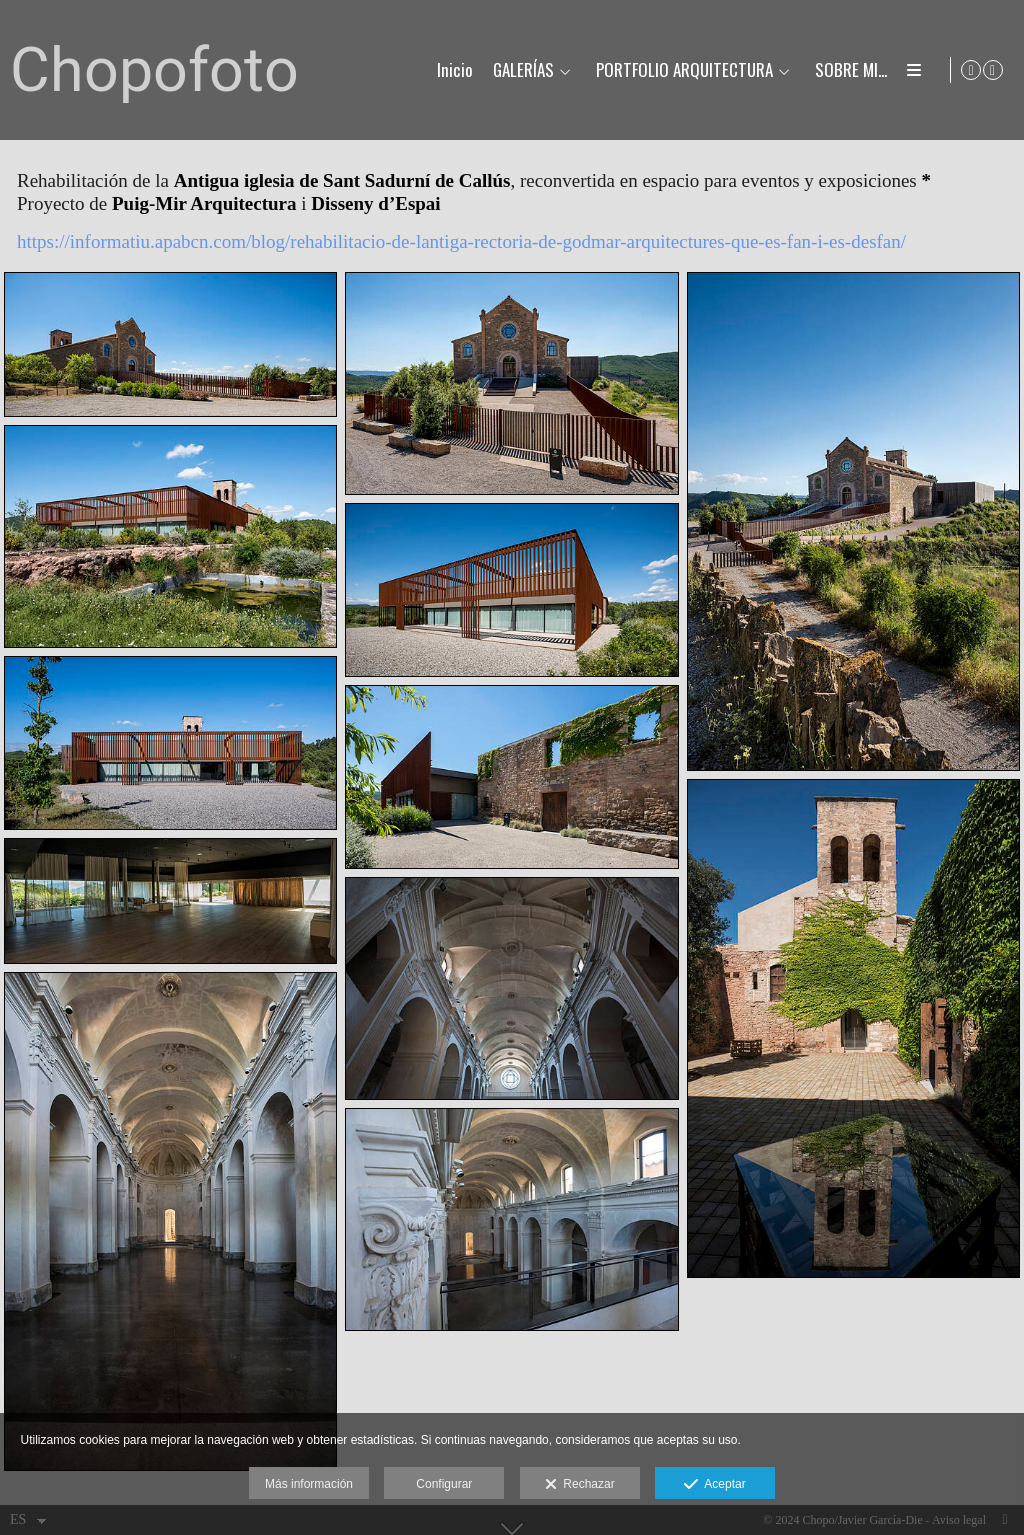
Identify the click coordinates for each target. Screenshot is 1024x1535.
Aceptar (714, 1485)
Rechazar (580, 1485)
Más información (309, 1484)
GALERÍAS (522, 70)
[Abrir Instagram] (993, 70)
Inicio (454, 70)
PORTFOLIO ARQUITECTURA (683, 70)
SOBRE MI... (850, 70)
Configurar (444, 1484)
